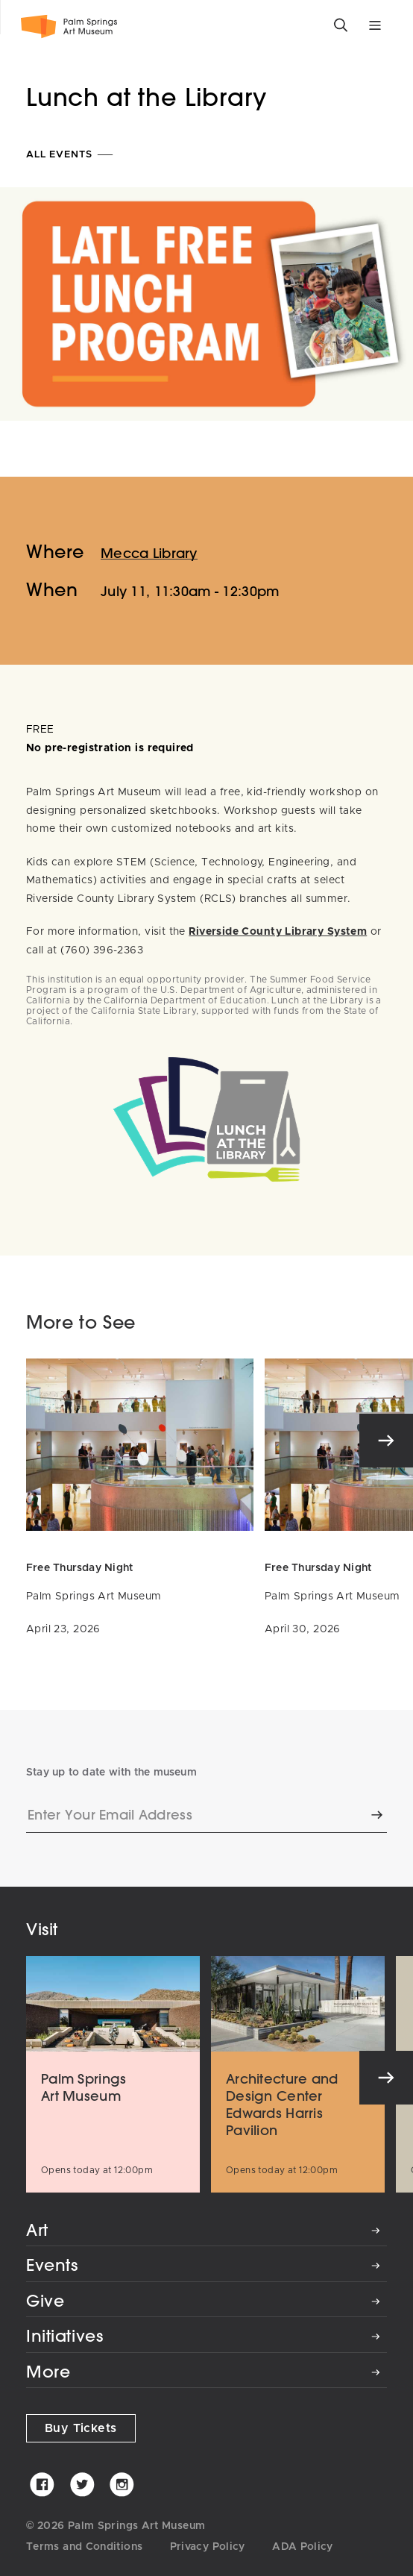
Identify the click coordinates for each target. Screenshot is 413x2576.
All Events (70, 155)
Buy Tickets (81, 2428)
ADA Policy (302, 2547)
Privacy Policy (207, 2547)
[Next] (386, 1440)
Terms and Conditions (84, 2547)
